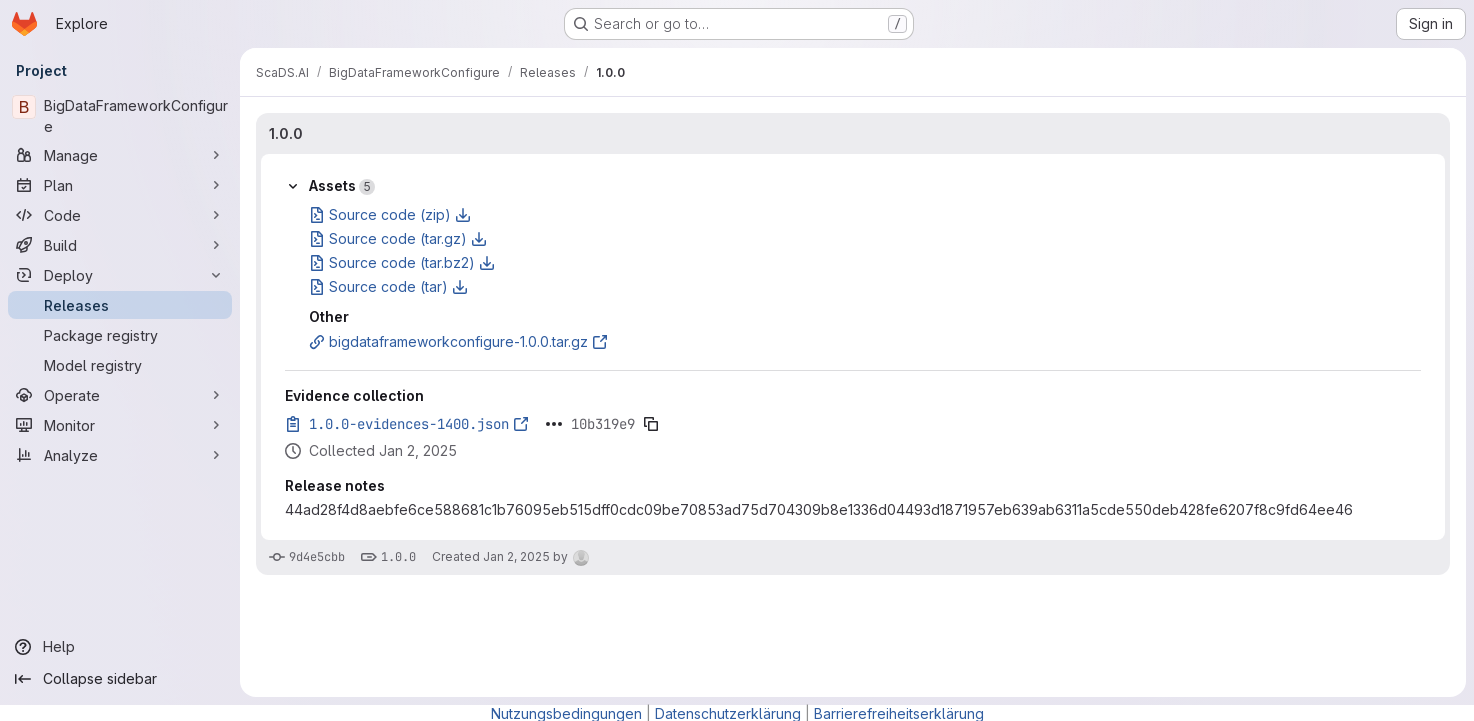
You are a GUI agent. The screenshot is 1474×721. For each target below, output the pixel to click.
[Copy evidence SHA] (651, 424)
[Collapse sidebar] (120, 679)
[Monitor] (120, 425)
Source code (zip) (390, 214)
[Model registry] (120, 365)
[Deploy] (120, 275)
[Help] (120, 647)
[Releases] (120, 305)
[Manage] (120, 155)
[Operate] (120, 395)
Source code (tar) (388, 286)
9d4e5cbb (317, 557)
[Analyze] (120, 455)
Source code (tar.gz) (398, 238)
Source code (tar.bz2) (402, 262)
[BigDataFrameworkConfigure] (120, 116)
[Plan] (120, 185)
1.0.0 (286, 133)
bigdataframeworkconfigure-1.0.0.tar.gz (458, 341)
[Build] (120, 245)
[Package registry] (120, 335)
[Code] (120, 215)
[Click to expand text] (554, 424)
